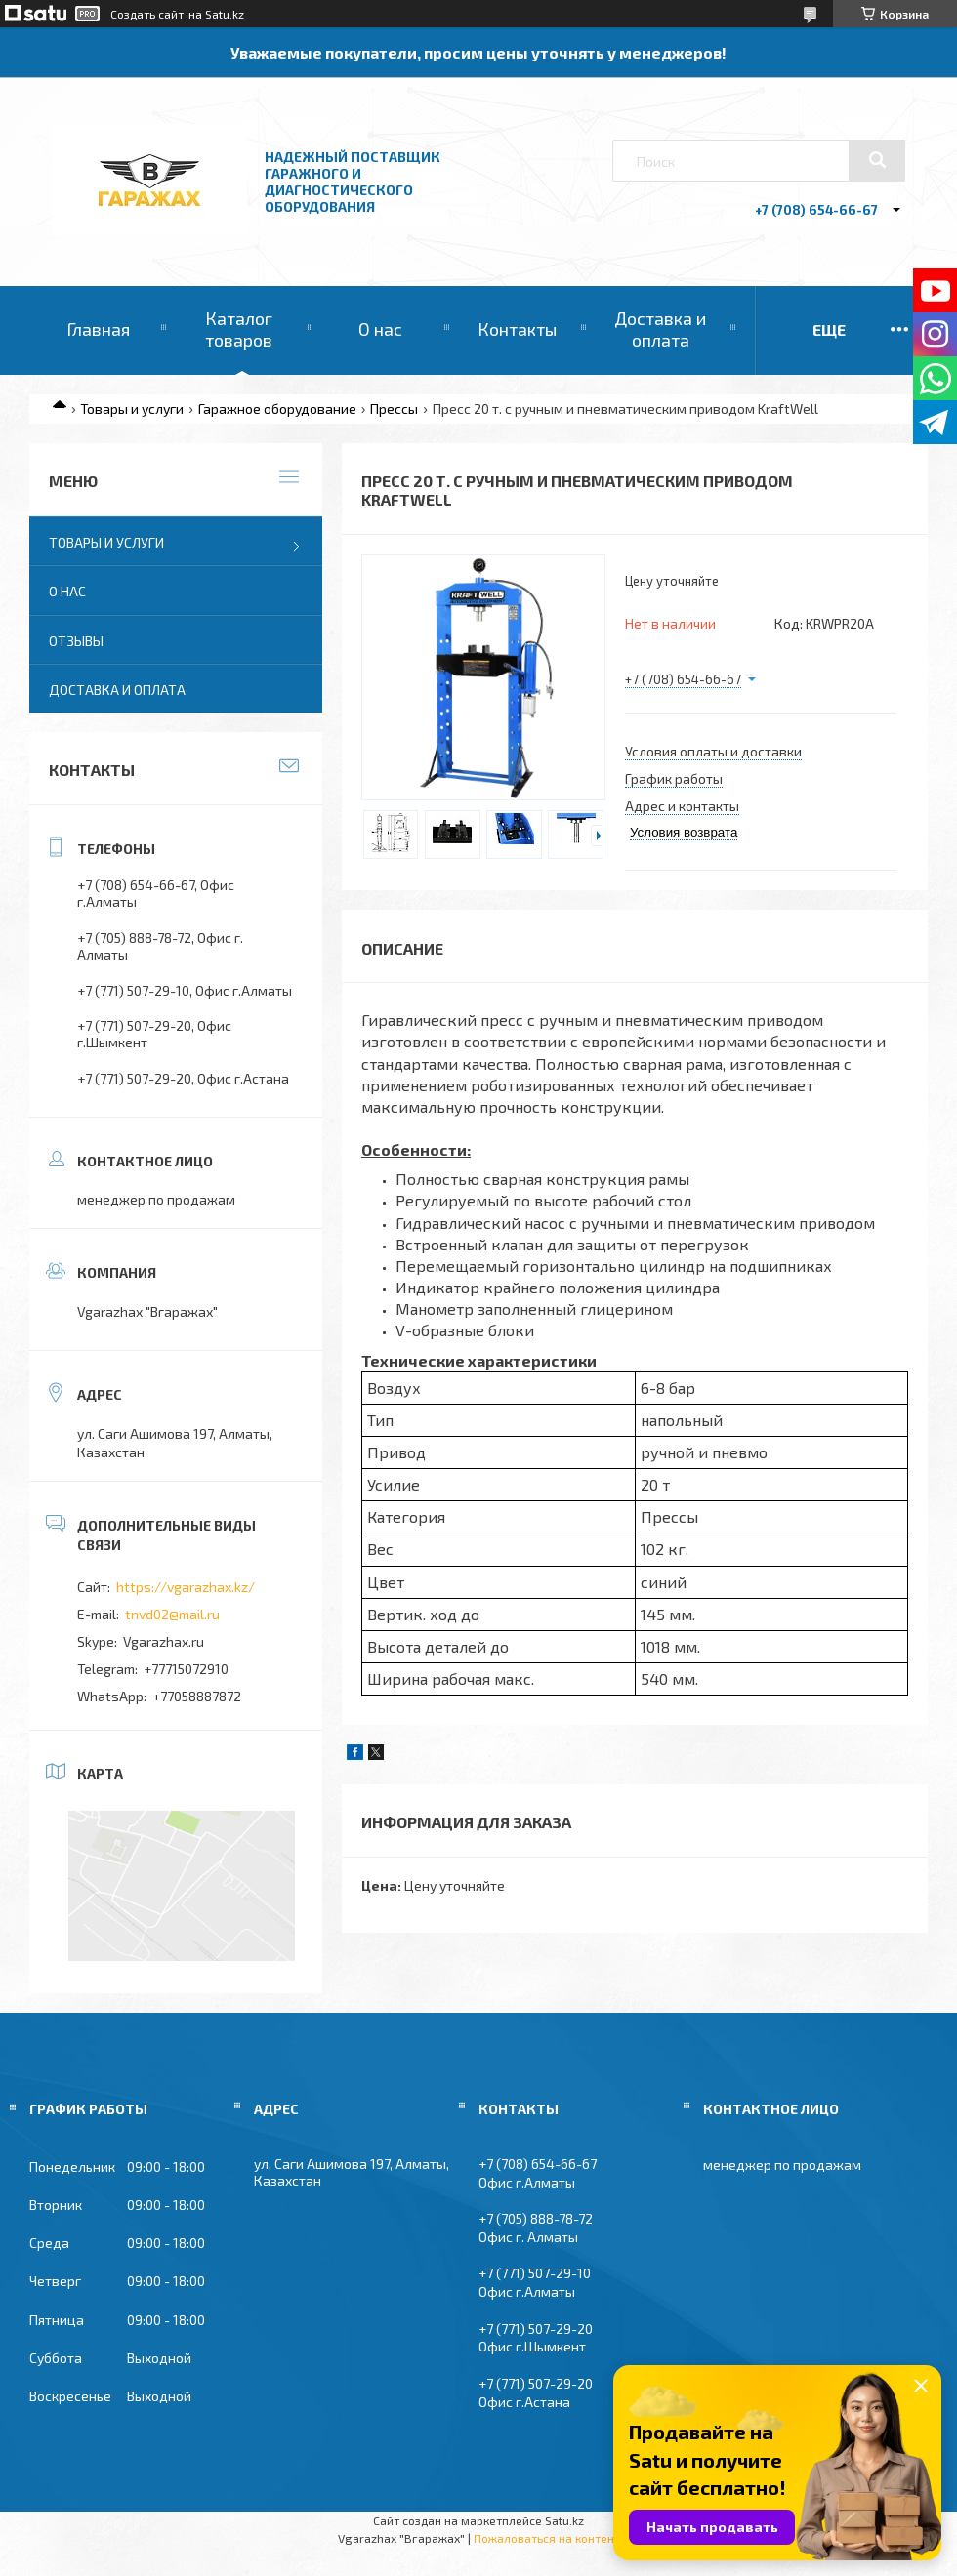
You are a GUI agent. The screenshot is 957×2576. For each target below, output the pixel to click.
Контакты (517, 329)
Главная (98, 329)
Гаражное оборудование (277, 408)
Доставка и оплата (660, 328)
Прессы (394, 408)
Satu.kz (564, 2520)
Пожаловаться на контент (547, 2538)
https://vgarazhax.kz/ (185, 1586)
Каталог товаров (238, 328)
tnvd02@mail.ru (172, 1614)
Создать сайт (147, 13)
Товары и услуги (132, 408)
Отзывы (76, 641)
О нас (380, 329)
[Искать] (877, 160)
